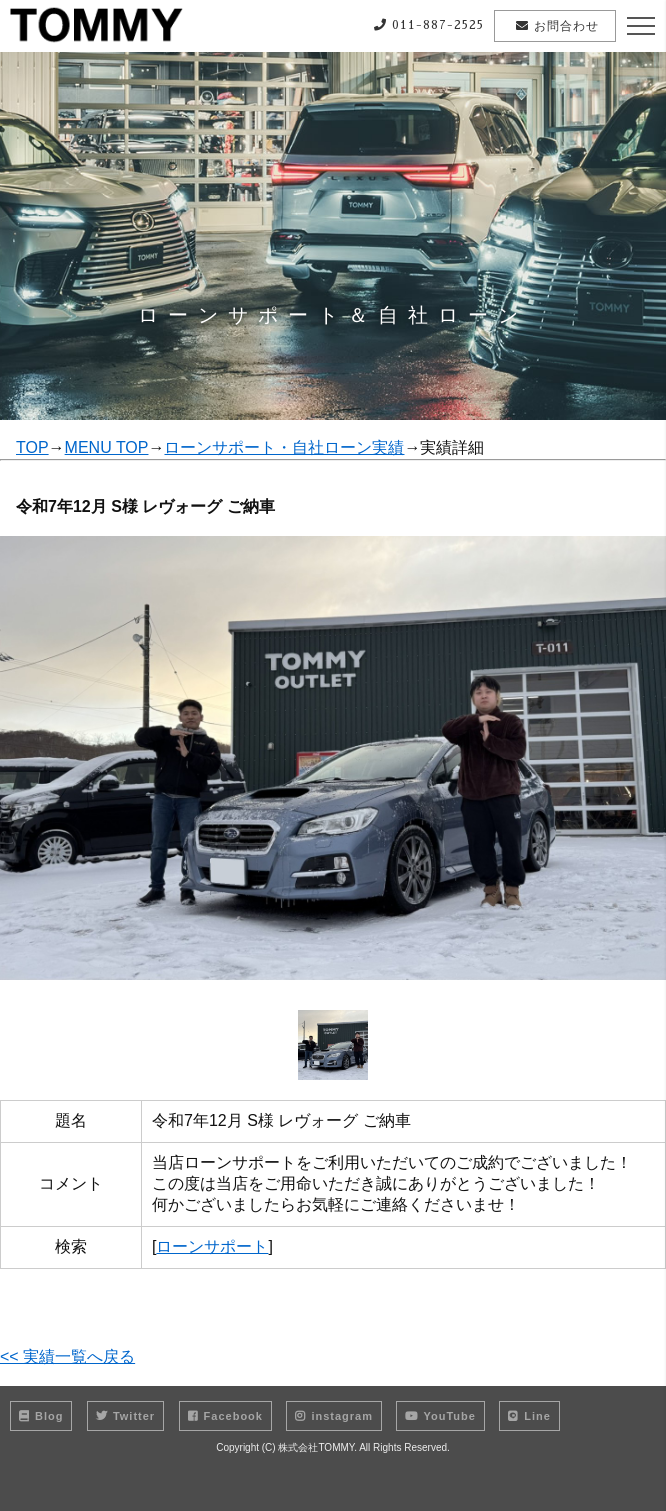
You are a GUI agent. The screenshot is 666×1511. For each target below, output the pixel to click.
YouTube (440, 1416)
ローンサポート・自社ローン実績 (284, 447)
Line (529, 1416)
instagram (334, 1416)
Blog (41, 1416)
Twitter (125, 1416)
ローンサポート (212, 1246)
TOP (32, 447)
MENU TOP (107, 447)
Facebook (225, 1416)
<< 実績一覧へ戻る (67, 1356)
